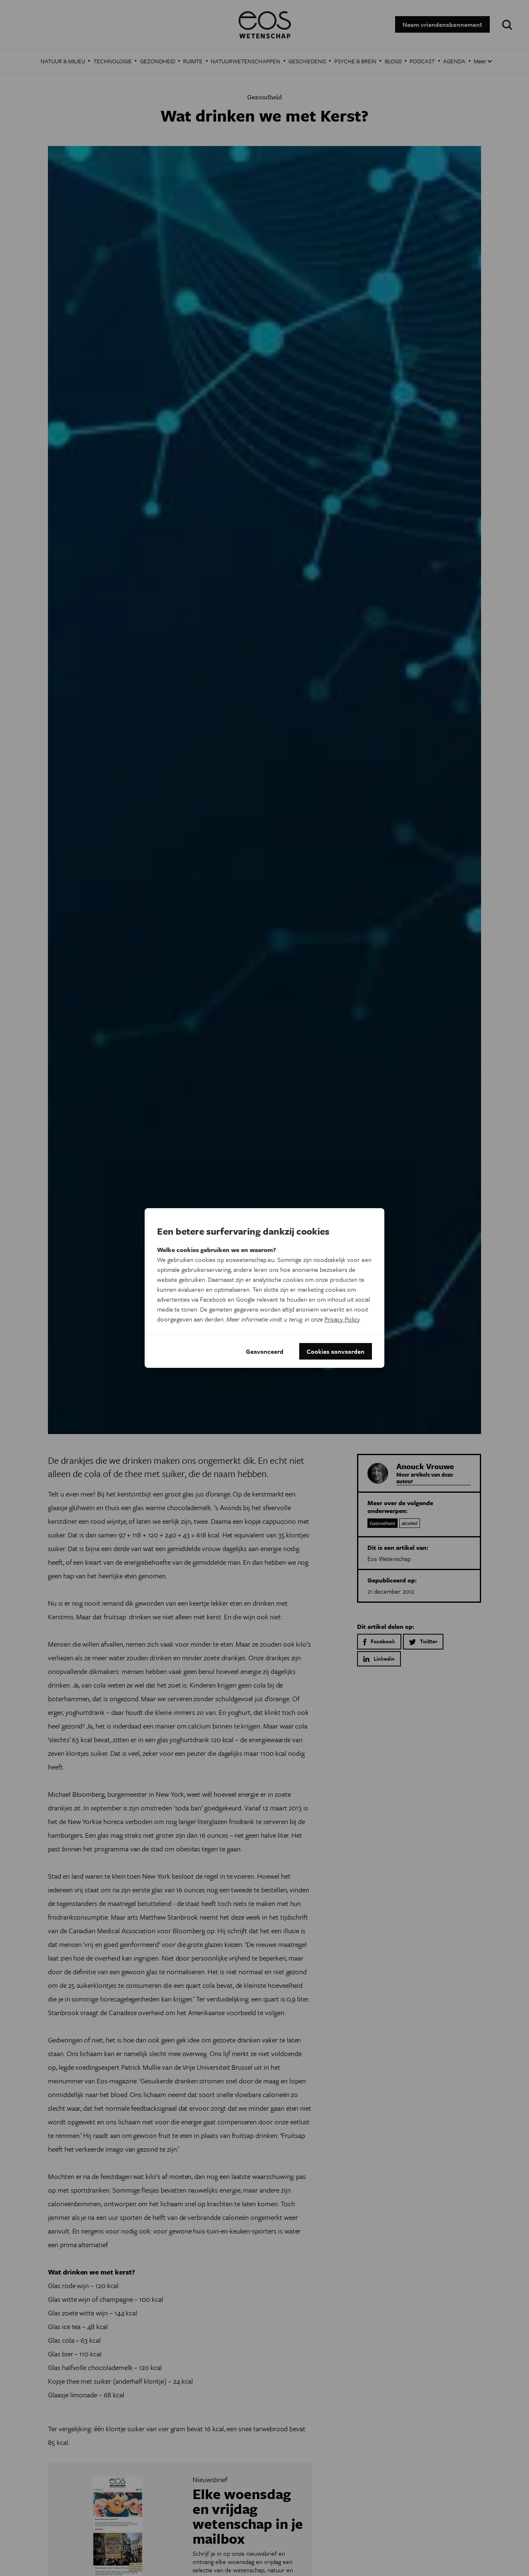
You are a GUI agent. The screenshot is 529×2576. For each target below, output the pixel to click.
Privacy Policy (342, 1319)
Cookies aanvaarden (336, 1351)
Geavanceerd (265, 1351)
